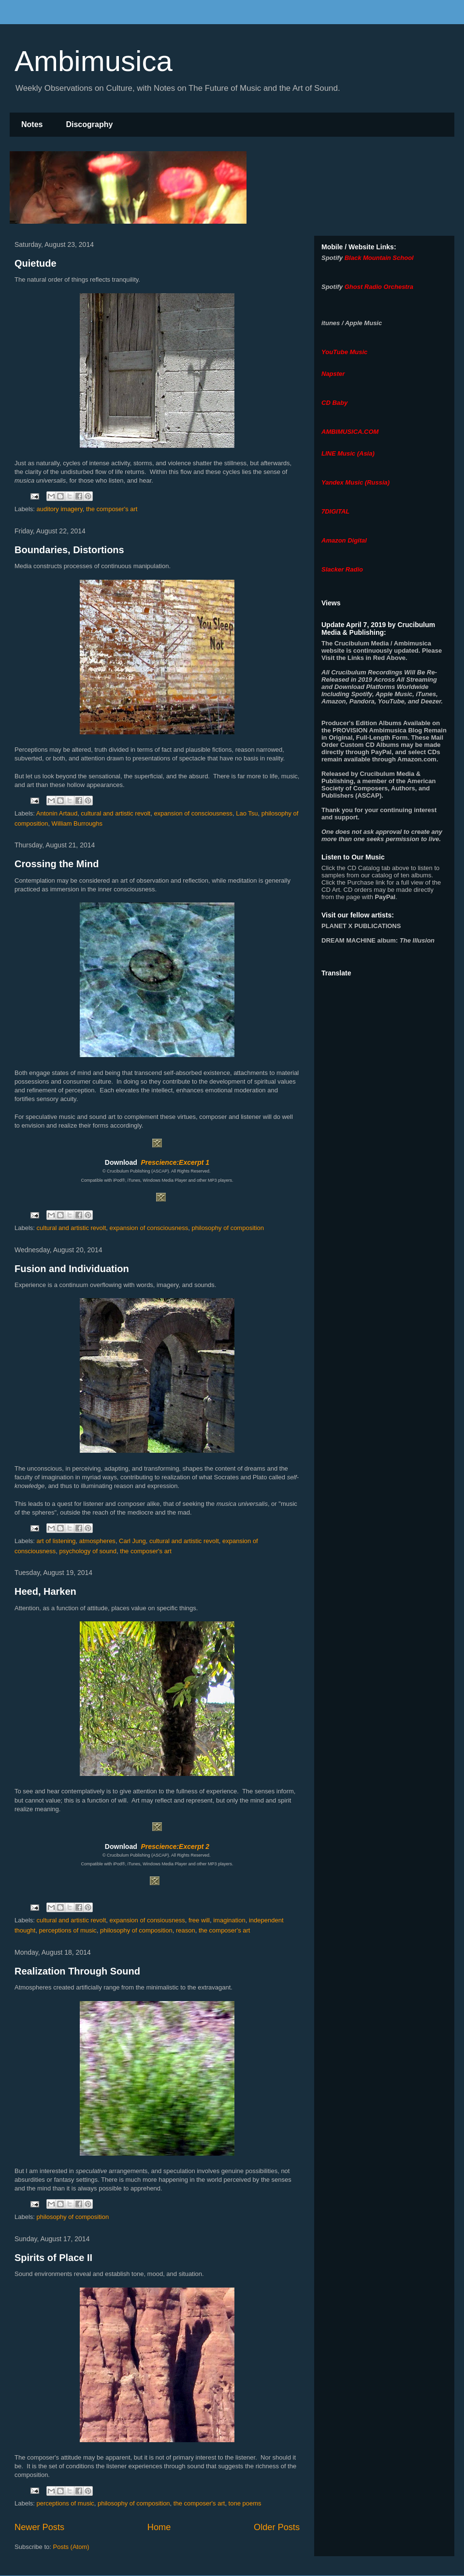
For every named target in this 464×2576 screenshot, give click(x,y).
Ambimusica (93, 61)
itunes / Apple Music (351, 323)
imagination (229, 1920)
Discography (89, 124)
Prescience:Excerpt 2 (175, 1846)
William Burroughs (77, 823)
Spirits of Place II (53, 2257)
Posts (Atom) (71, 2546)
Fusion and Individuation (71, 1268)
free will (199, 1920)
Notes (32, 124)
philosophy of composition (227, 1227)
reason (185, 1930)
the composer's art (112, 509)
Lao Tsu (247, 813)
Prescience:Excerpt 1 (175, 1162)
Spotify (332, 257)
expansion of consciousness (193, 813)
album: (378, 940)
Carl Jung (132, 1541)
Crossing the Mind (56, 864)
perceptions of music (68, 1930)
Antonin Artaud (56, 813)
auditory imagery (60, 509)
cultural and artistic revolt (115, 813)
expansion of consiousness (147, 1920)
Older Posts (277, 2527)
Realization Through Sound (77, 1971)
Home (159, 2527)
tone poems (245, 2503)
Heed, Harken (45, 1591)
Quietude (35, 263)
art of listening (56, 1541)
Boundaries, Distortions (69, 549)
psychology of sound (88, 1551)
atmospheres (97, 1541)
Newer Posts (39, 2527)
